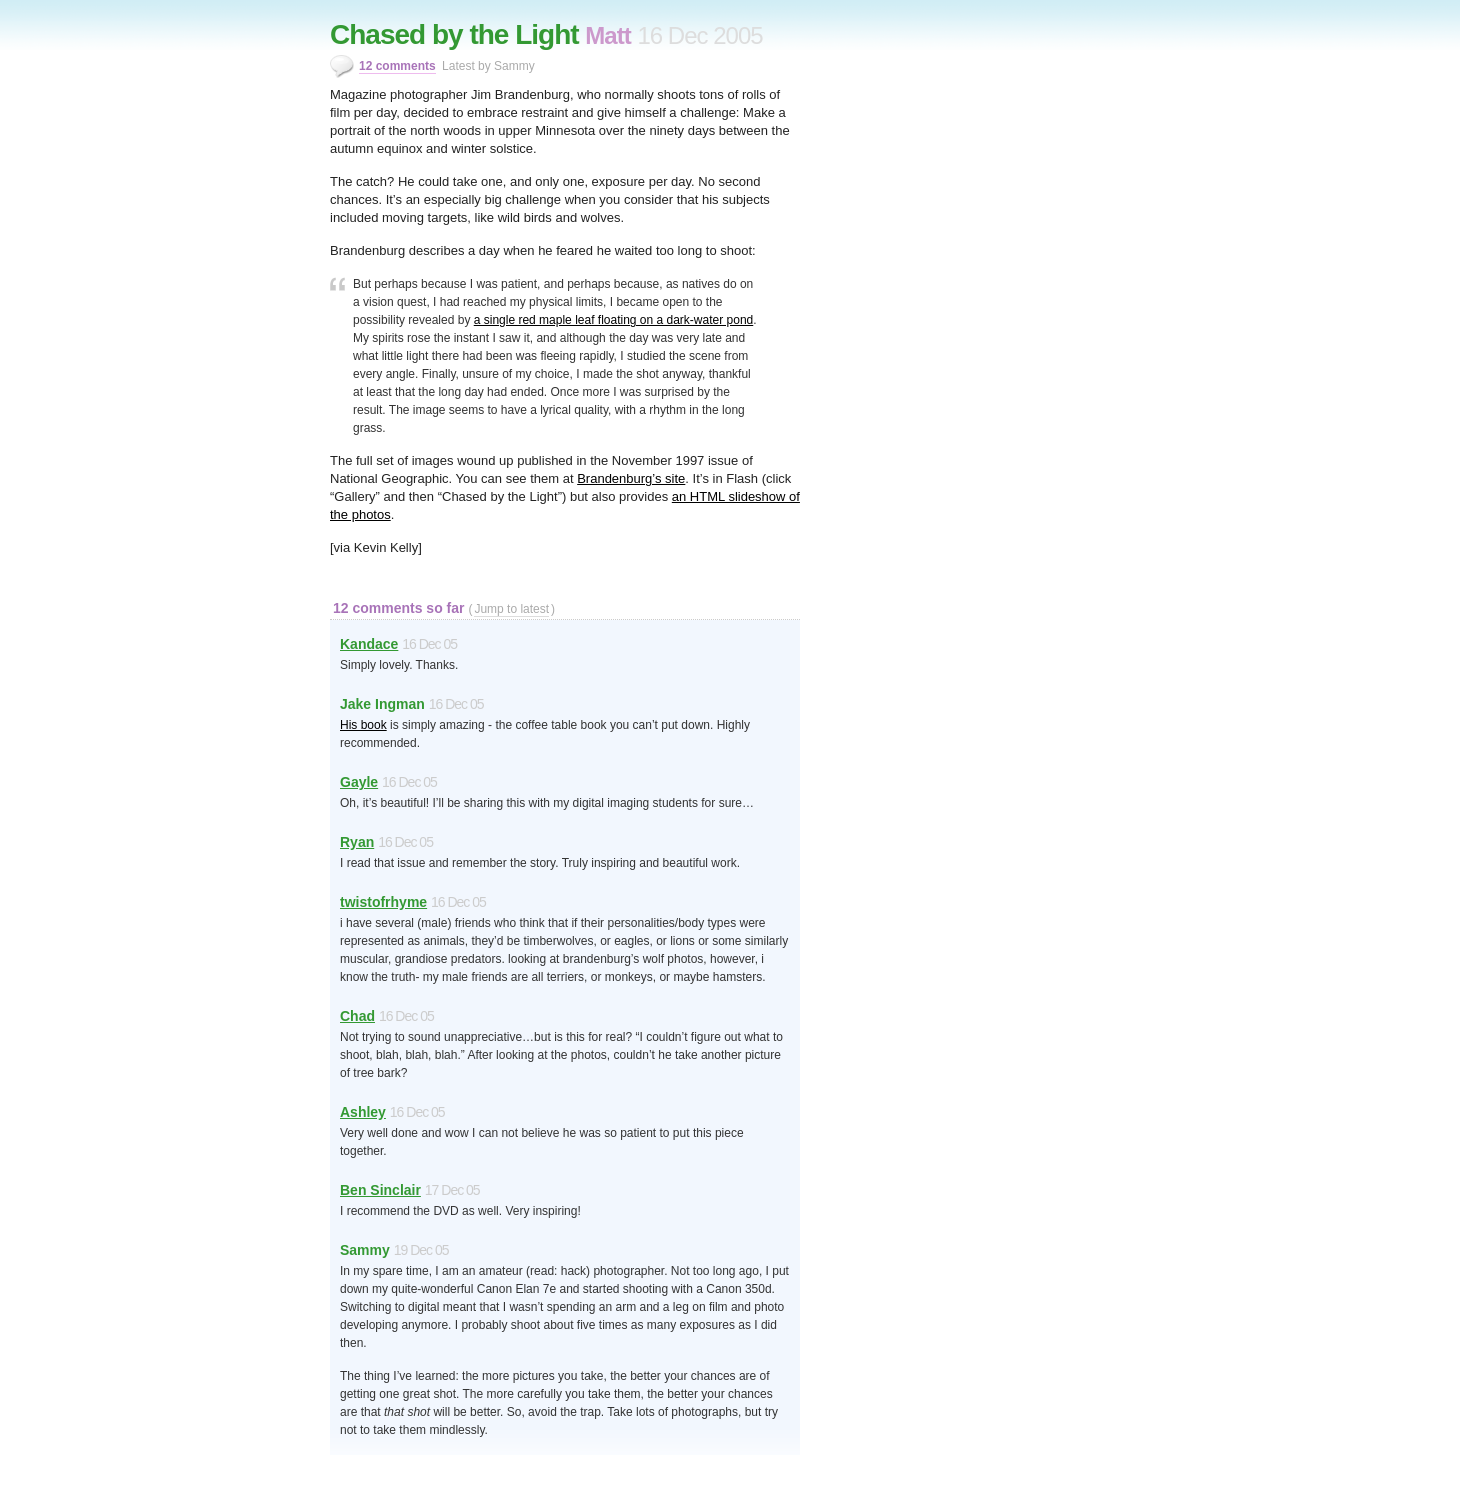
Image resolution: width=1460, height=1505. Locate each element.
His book (363, 725)
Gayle (359, 782)
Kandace (369, 644)
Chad (357, 1016)
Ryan (357, 842)
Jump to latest (511, 609)
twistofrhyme (383, 902)
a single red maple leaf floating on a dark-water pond (614, 320)
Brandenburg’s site (631, 478)
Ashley (363, 1112)
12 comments (397, 66)
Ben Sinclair (380, 1190)
